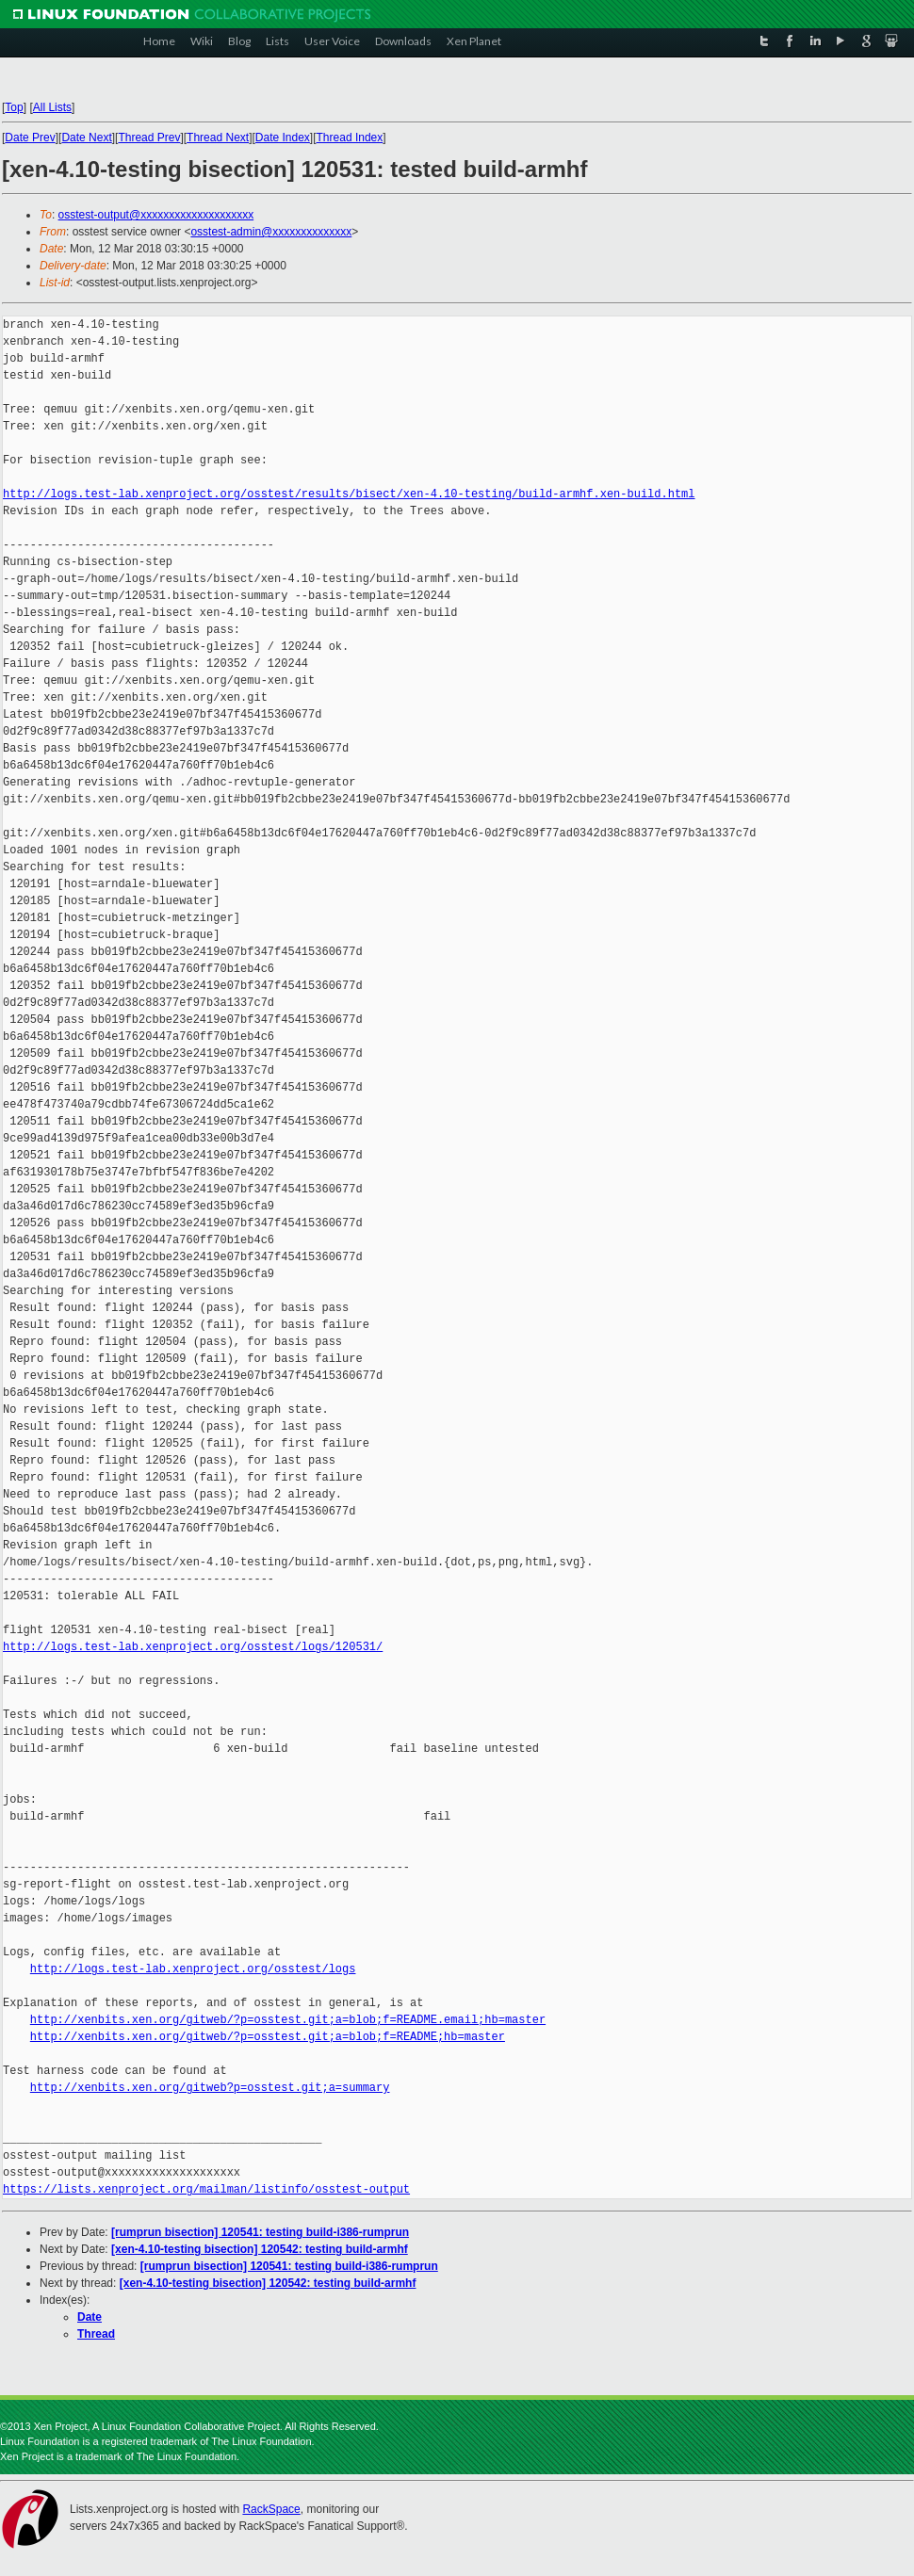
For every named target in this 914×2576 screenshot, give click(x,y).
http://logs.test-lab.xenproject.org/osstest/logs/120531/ (193, 1647)
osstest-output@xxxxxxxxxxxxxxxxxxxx (156, 214)
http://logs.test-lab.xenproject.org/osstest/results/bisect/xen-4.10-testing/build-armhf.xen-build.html (348, 494)
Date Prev (30, 137)
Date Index (282, 137)
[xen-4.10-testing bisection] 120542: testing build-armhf (259, 2249)
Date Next (86, 137)
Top (14, 107)
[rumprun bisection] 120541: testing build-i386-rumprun (260, 2232)
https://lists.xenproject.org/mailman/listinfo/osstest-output (206, 2189)
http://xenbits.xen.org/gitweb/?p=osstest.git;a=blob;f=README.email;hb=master (288, 2020)
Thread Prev (149, 137)
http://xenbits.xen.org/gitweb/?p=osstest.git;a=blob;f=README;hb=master (267, 2037)
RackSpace (271, 2509)
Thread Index (350, 137)
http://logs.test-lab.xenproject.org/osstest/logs (193, 1969)
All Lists (52, 107)
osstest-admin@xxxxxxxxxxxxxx (270, 231)
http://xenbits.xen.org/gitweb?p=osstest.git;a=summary (210, 2088)
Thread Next (218, 137)
